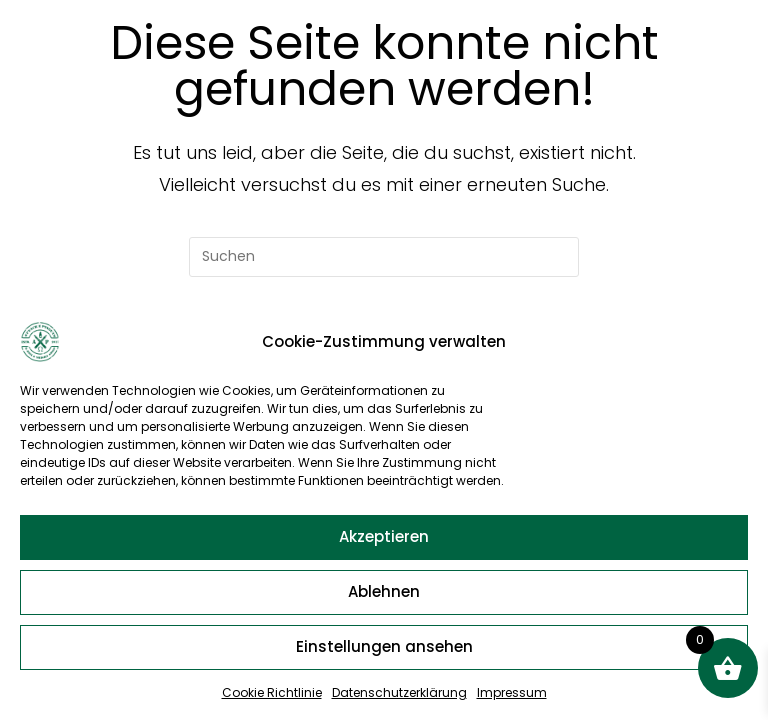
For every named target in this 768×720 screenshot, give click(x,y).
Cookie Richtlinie (272, 692)
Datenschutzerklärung (399, 692)
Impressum (512, 692)
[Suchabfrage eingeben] (384, 257)
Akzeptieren (384, 536)
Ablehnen (384, 591)
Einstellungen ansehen (384, 646)
